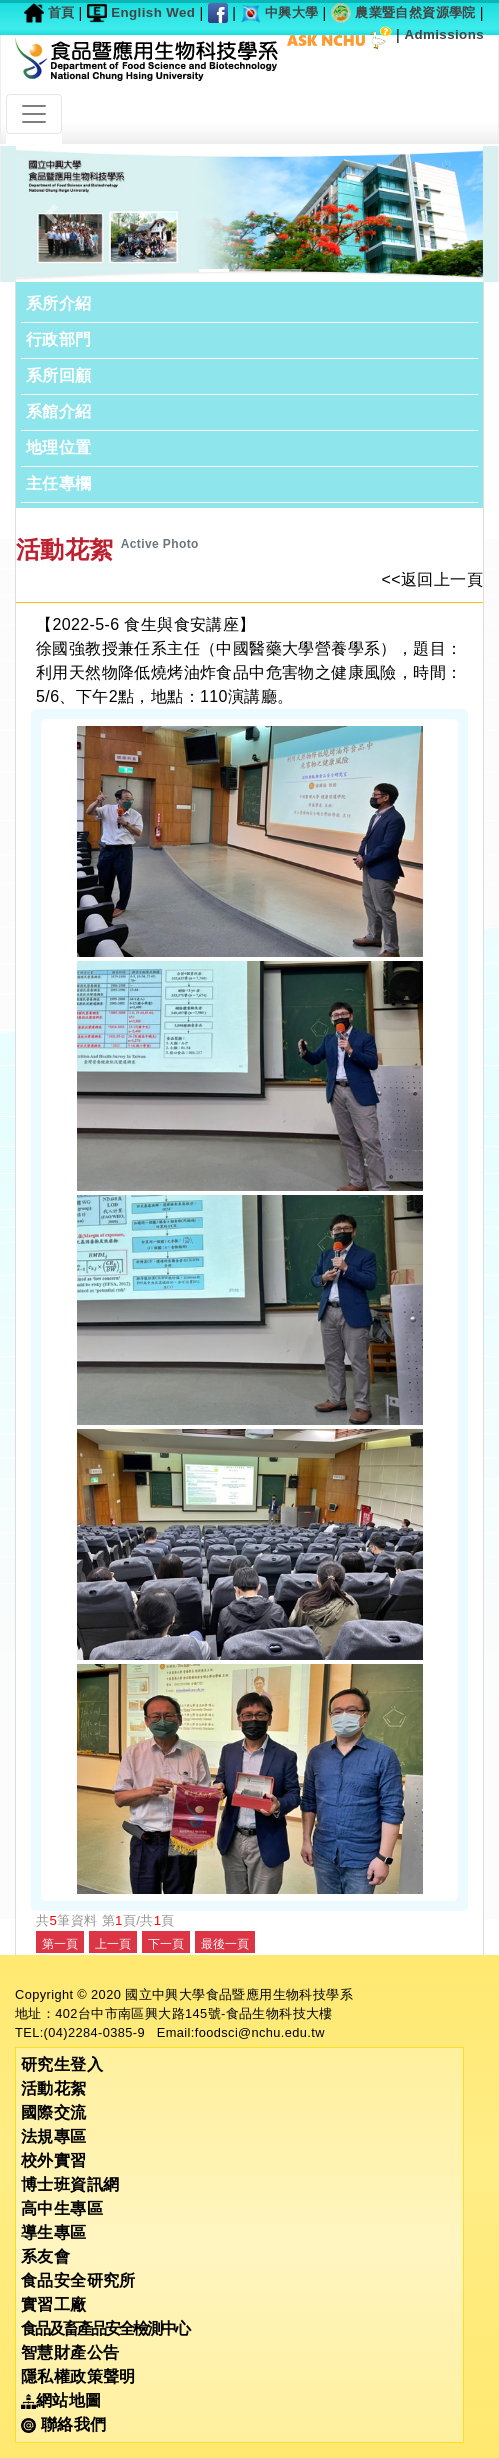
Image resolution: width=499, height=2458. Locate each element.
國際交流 (54, 2112)
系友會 (45, 2256)
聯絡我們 (63, 2424)
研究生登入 (62, 2064)
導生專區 (54, 2232)
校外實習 (54, 2160)
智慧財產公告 (70, 2352)
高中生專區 (62, 2208)
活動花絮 (54, 2088)
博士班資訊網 (70, 2184)
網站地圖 (61, 2400)
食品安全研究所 (78, 2280)
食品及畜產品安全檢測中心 (105, 2328)
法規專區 (54, 2136)
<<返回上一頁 (433, 579)
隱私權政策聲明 (78, 2376)
